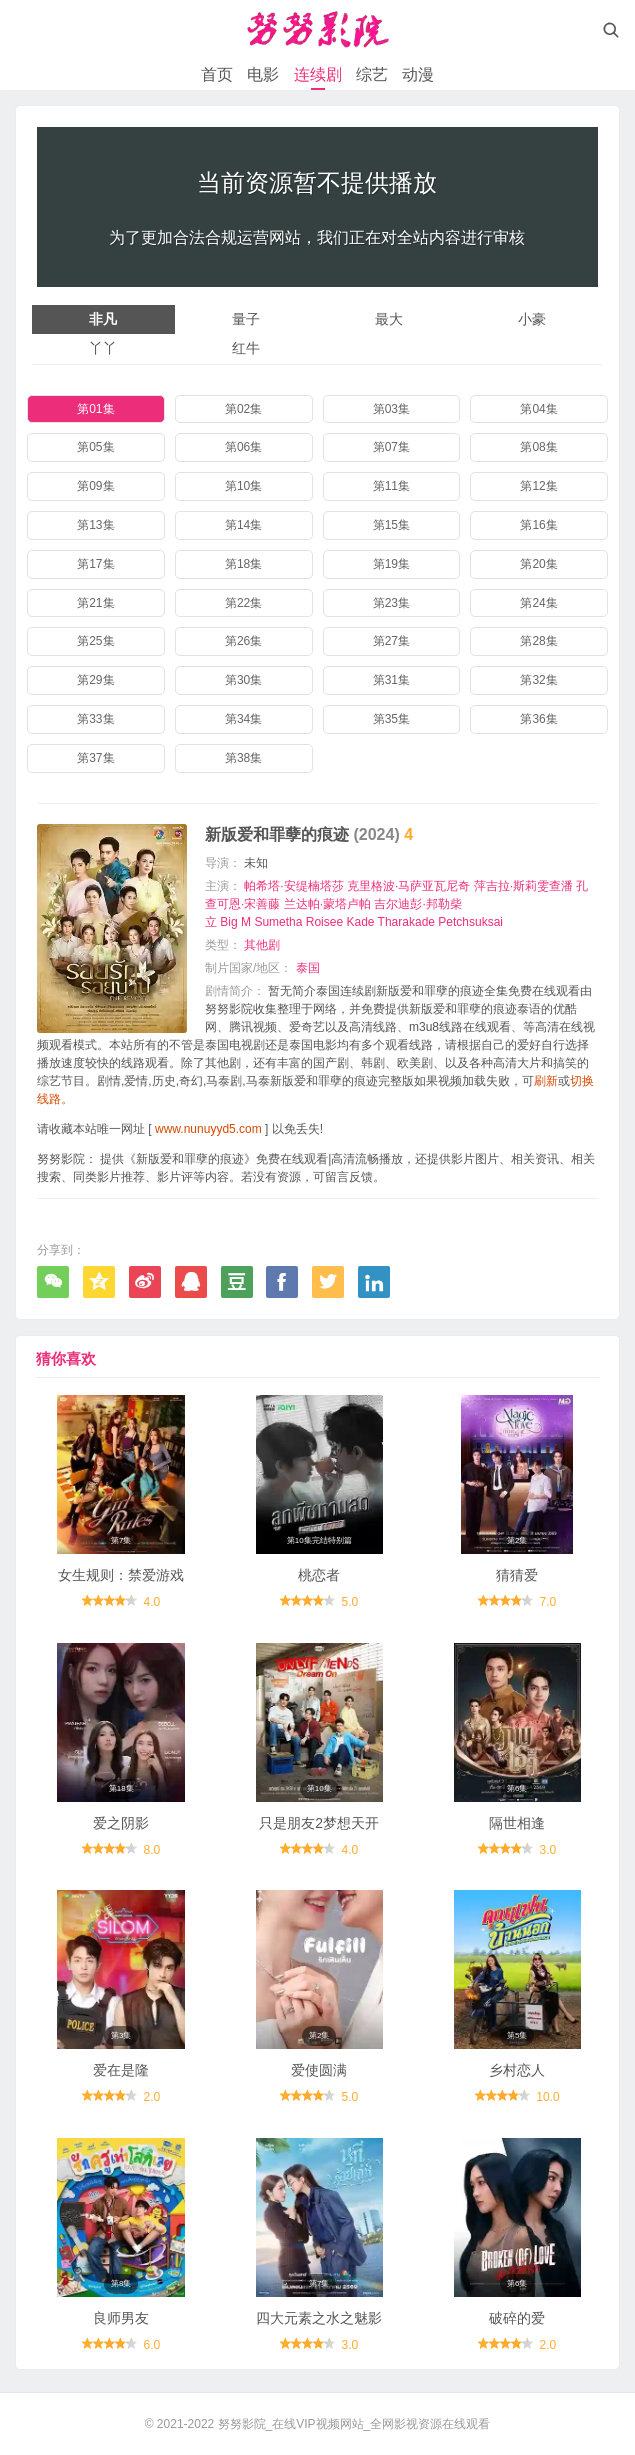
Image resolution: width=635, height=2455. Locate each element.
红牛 (246, 348)
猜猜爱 (517, 1575)
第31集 (391, 680)
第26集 (243, 641)
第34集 (243, 719)
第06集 (243, 447)
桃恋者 (319, 1575)
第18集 (243, 564)
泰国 (308, 968)
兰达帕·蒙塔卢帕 (327, 904)
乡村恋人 (517, 2070)
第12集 (538, 486)
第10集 (243, 486)
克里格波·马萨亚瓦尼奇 (408, 886)
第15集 (391, 525)
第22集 (243, 603)
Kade (360, 922)
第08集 (538, 447)
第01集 (95, 409)
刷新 (546, 1081)
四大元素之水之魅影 (319, 2318)
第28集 (538, 641)
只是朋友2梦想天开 (319, 1823)
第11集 (391, 486)
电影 (263, 74)
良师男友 (121, 2318)
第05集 (95, 447)
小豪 (532, 319)
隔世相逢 (517, 1823)
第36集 (538, 719)
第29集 (95, 680)
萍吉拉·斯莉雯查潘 (523, 886)
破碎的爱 (517, 2318)
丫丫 (103, 348)
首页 (217, 74)
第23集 (391, 603)
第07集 (391, 447)
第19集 (391, 564)
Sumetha (278, 922)
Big (228, 922)
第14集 (243, 525)
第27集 (391, 641)
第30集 (243, 680)
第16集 (538, 525)
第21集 (95, 603)
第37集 (95, 758)
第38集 (243, 758)
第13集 (95, 525)
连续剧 (318, 74)
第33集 (95, 719)
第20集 (538, 564)
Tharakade (406, 922)
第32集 (538, 680)
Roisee (324, 922)
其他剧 (262, 945)
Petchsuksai (470, 922)
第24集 (538, 603)
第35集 (391, 719)
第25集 (95, 641)
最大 (389, 319)
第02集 (243, 409)
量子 (246, 319)
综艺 (372, 74)
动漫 (418, 74)
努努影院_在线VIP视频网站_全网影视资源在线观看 (354, 2424)
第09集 (95, 486)
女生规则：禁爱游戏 (121, 1575)
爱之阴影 (121, 1823)
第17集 (95, 564)
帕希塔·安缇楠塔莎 (293, 886)
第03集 (391, 409)
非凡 (103, 319)
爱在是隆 (121, 2070)
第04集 (538, 409)
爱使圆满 (319, 2070)
